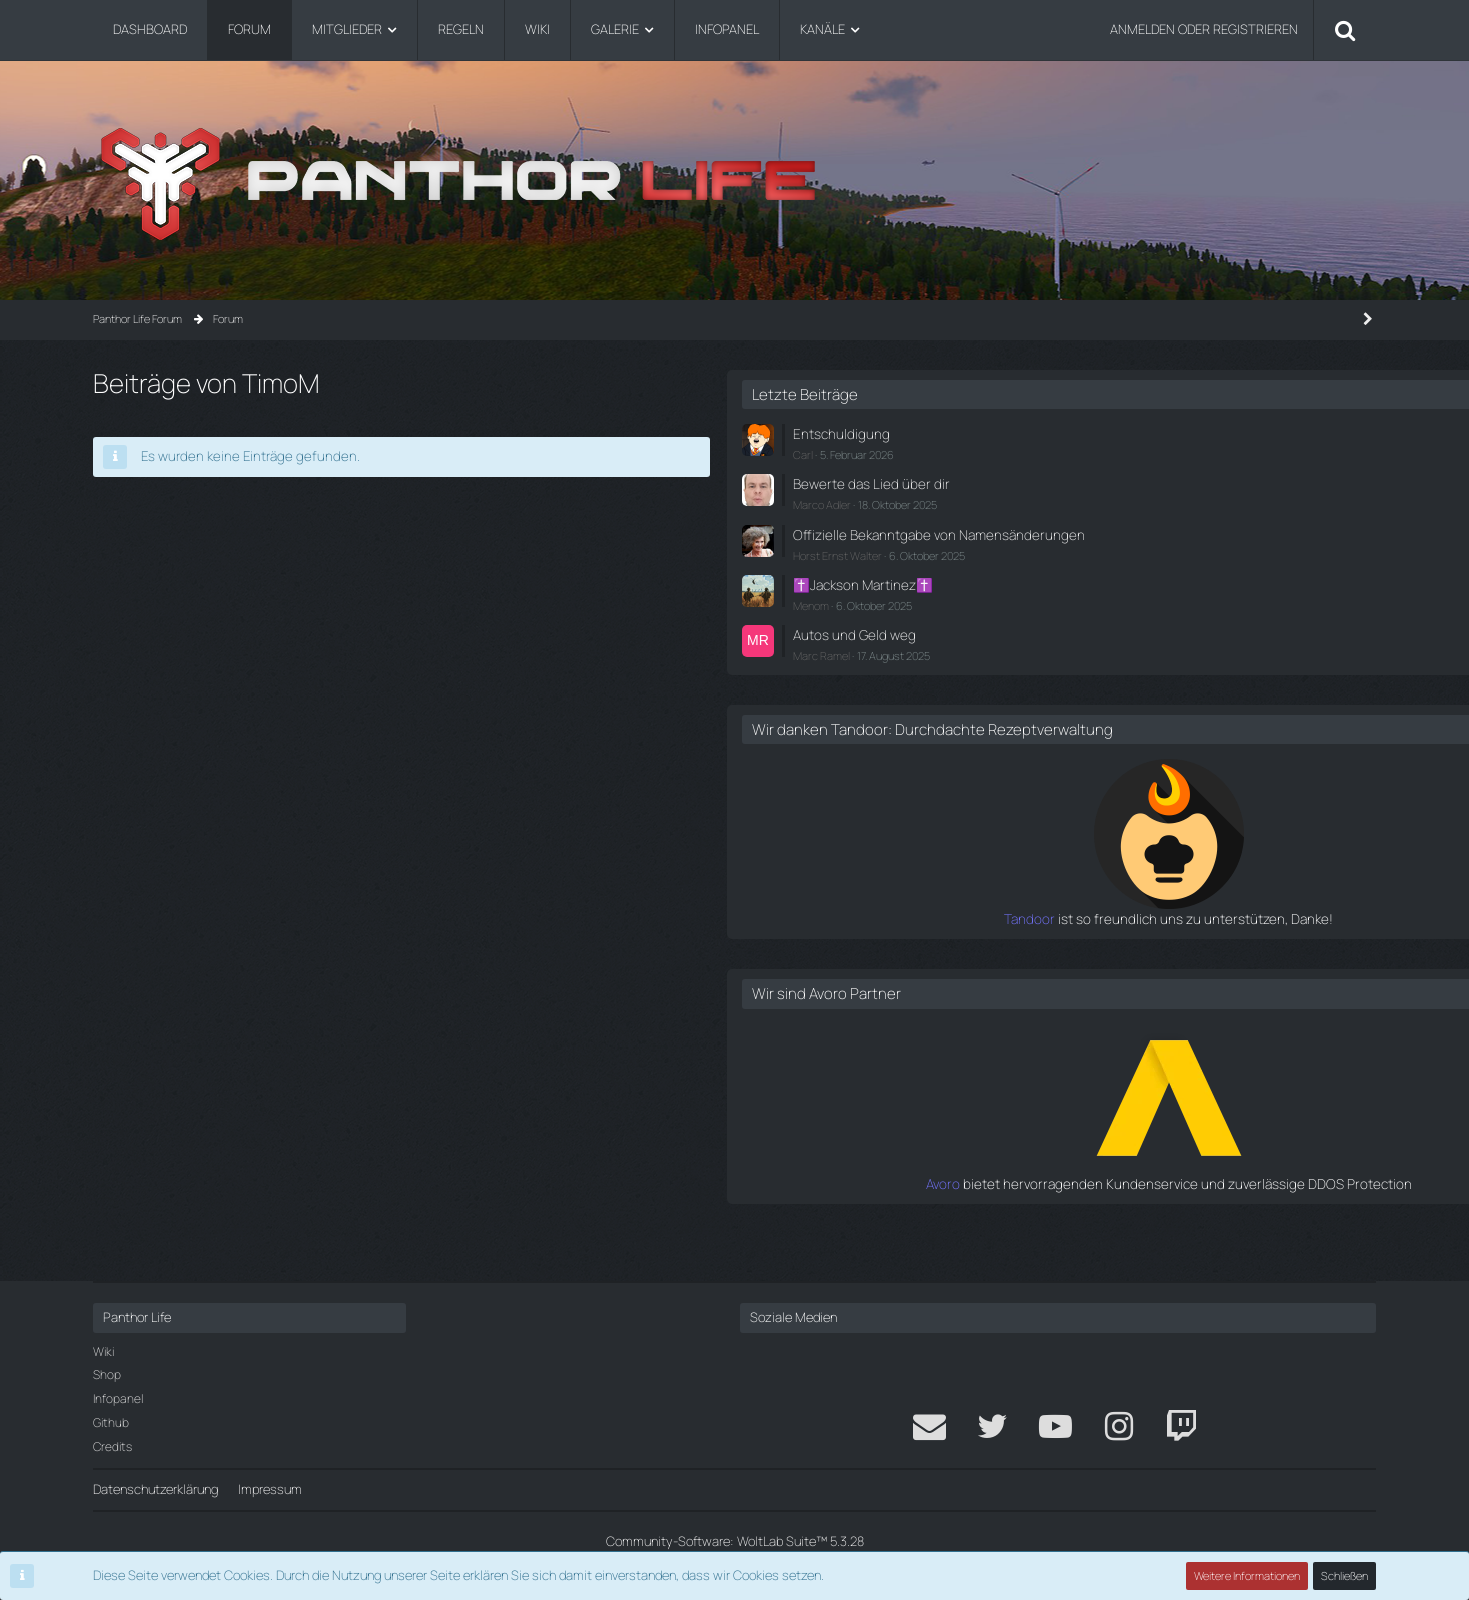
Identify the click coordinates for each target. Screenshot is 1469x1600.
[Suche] (1345, 30)
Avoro (1086, 1212)
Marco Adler (1131, 501)
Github (111, 1422)
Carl (1112, 452)
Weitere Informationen (1248, 1575)
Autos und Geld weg (1159, 646)
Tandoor (1077, 948)
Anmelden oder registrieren (1204, 29)
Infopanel (118, 1398)
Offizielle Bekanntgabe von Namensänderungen (1177, 539)
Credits (112, 1446)
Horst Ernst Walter (1146, 569)
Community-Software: (735, 1541)
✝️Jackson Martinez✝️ (1168, 598)
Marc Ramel (1130, 666)
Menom (1120, 617)
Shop (107, 1374)
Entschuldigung (1146, 433)
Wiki (103, 1351)
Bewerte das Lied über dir (1173, 482)
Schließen (1345, 1575)
